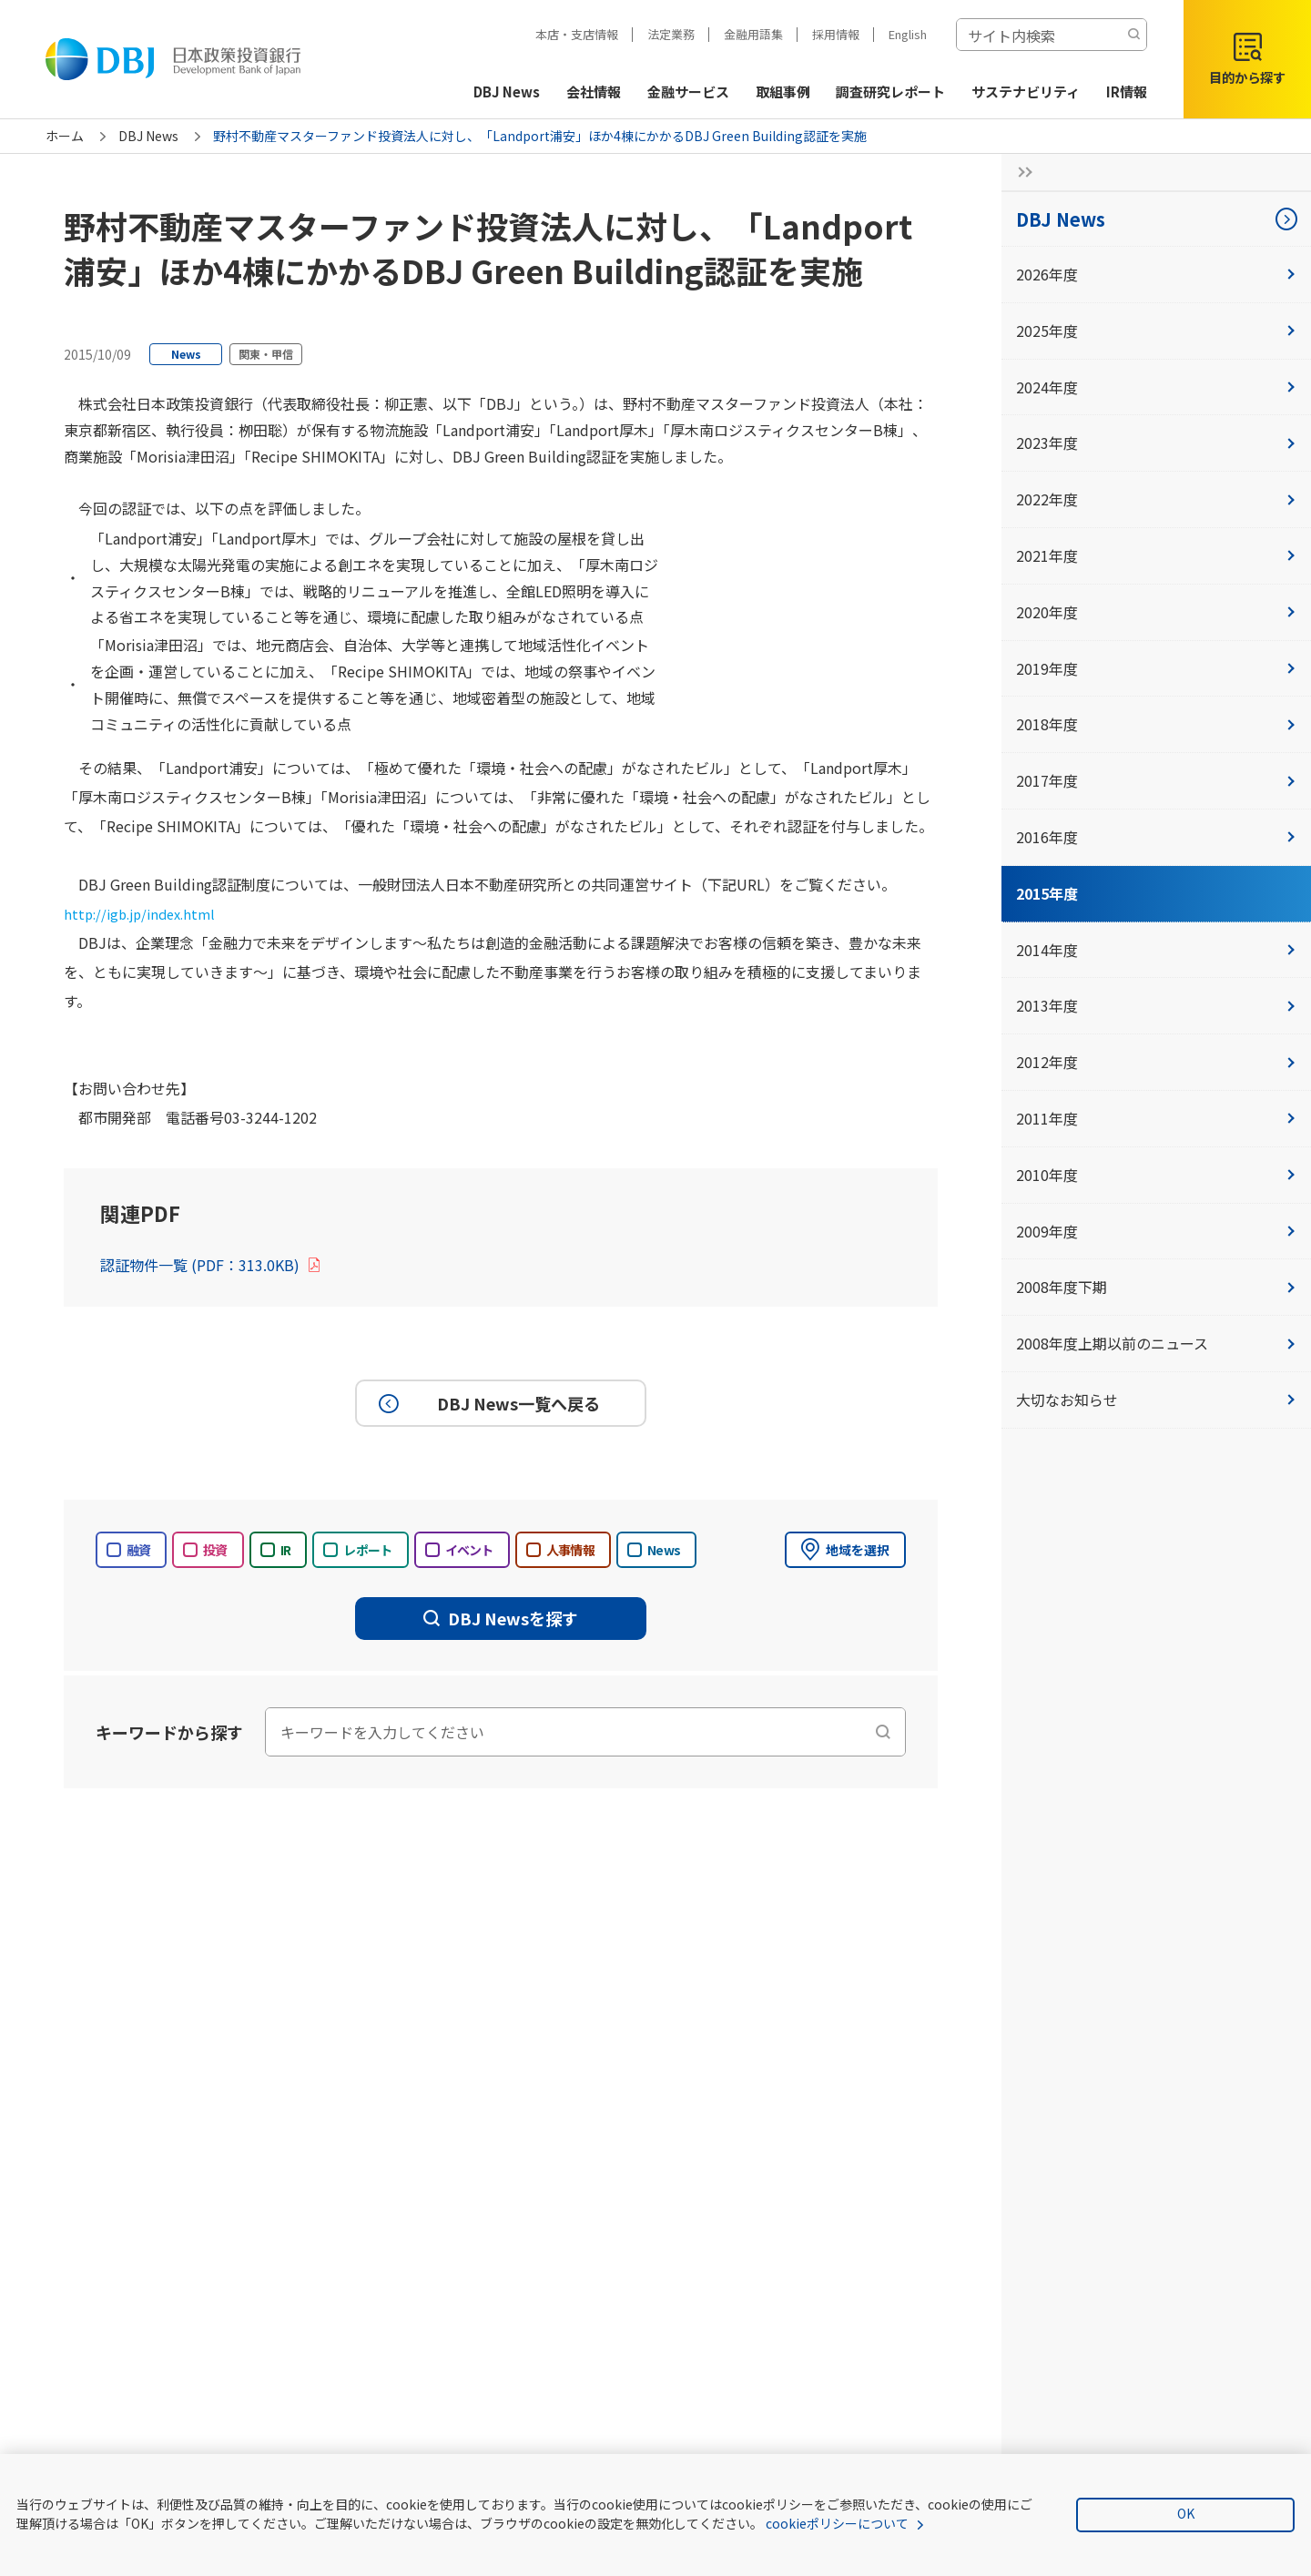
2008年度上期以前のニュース (1156, 1343)
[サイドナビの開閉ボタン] (1019, 172)
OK (1185, 2513)
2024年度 (1156, 387)
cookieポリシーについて (837, 2523)
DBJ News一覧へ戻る (486, 1403)
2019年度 (1156, 668)
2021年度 (1156, 555)
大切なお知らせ (1156, 1399)
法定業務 (671, 34)
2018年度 (1156, 724)
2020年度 (1156, 612)
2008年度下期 (1156, 1287)
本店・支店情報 (576, 34)
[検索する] (1133, 34)
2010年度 (1156, 1175)
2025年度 (1156, 330)
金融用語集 (753, 34)
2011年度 (1156, 1118)
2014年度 (1156, 950)
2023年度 (1156, 442)
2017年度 (1156, 780)
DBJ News (148, 136)
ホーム (65, 136)
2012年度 (1156, 1062)
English (908, 34)
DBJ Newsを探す (500, 1618)
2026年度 (1156, 274)
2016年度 (1156, 837)
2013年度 (1156, 1005)
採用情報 (835, 34)
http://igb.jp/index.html (145, 913)
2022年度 (1156, 499)
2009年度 (1156, 1231)
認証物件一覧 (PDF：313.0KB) (210, 1265)
